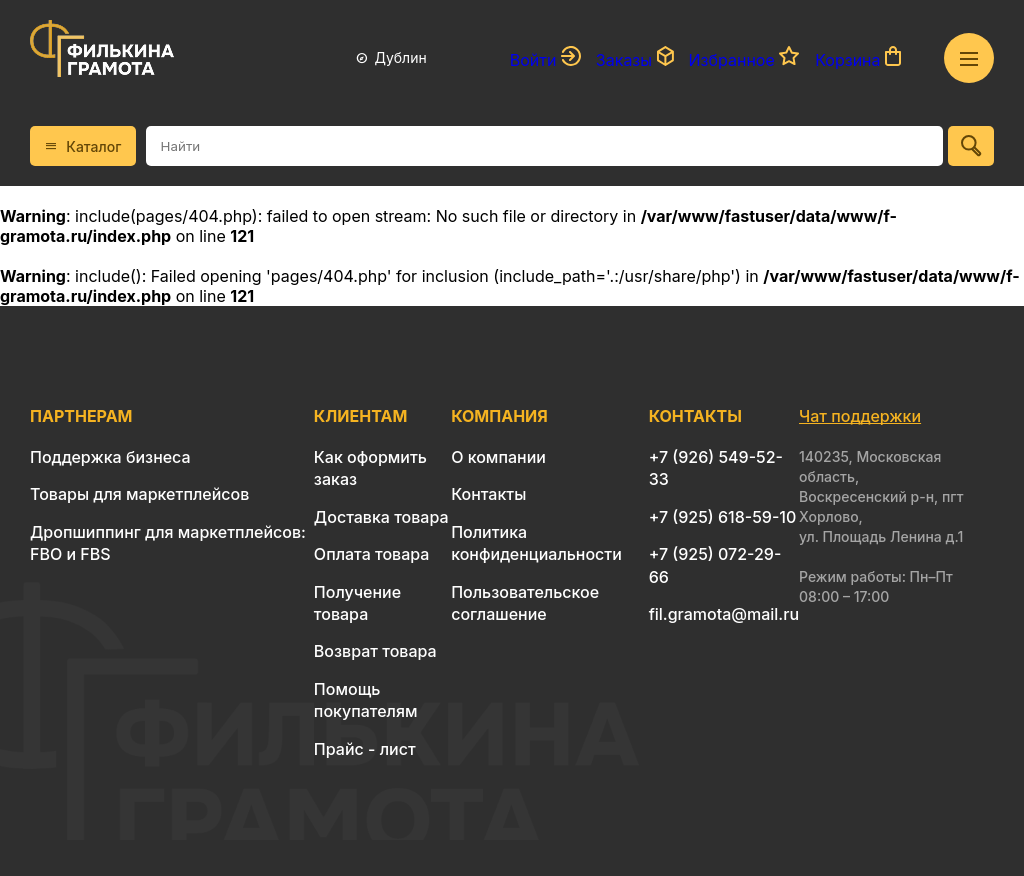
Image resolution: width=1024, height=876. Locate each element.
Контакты (488, 494)
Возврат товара (375, 651)
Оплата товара (372, 554)
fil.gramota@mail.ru (724, 614)
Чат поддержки (860, 416)
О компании (498, 457)
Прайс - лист (365, 749)
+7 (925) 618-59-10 (723, 517)
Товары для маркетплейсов (139, 494)
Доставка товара (381, 517)
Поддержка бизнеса (110, 457)
